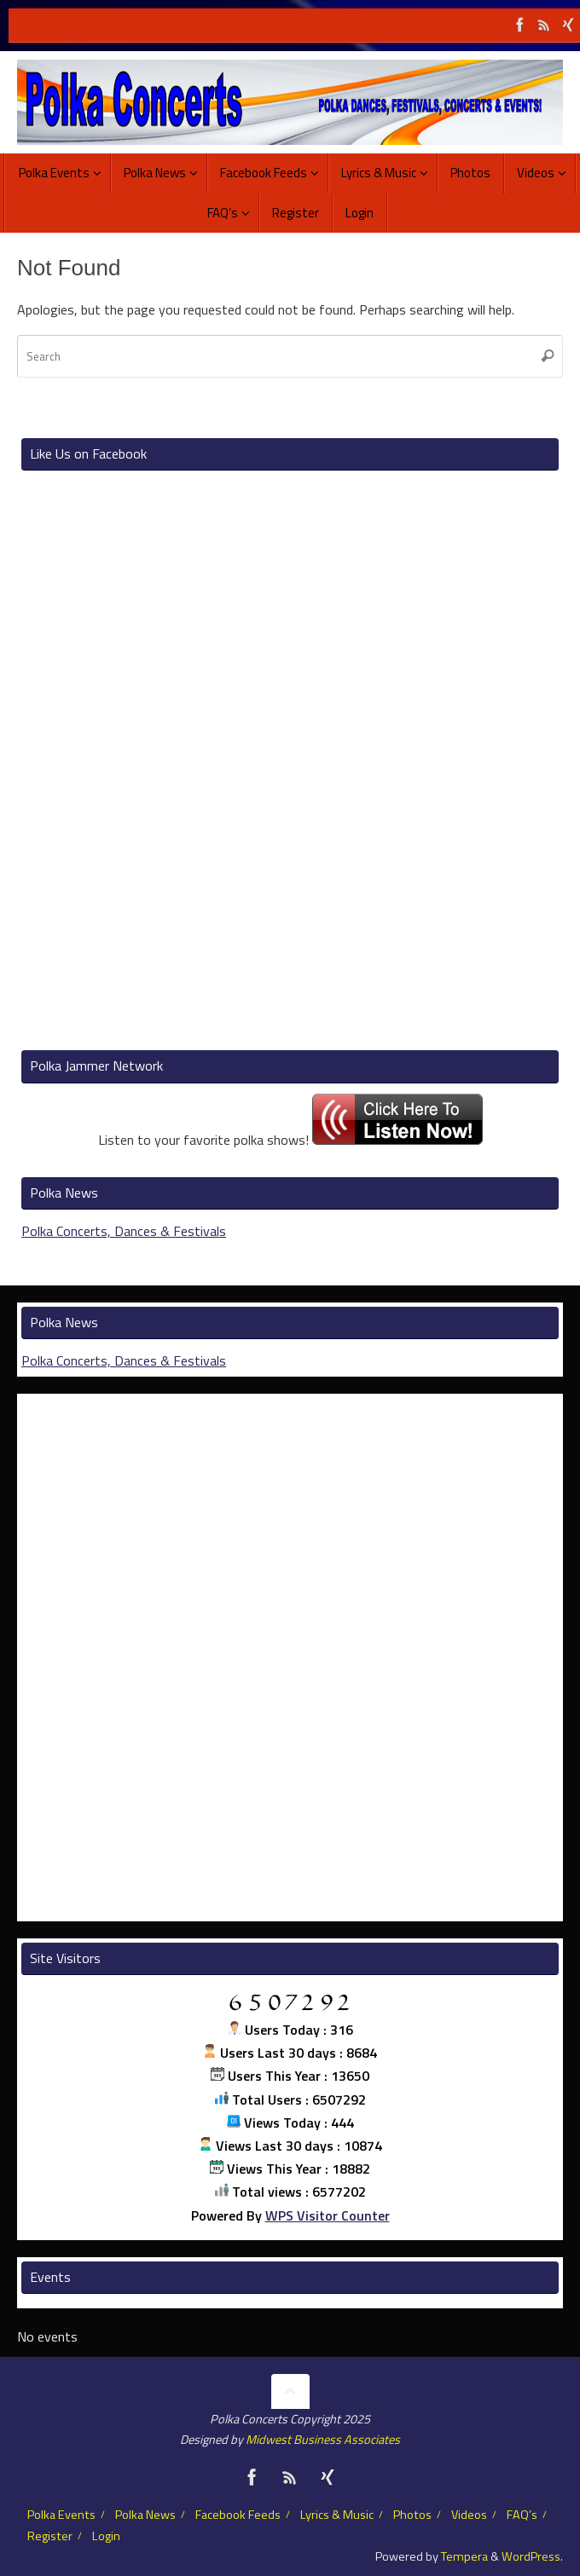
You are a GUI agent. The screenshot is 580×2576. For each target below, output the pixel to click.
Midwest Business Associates (323, 2439)
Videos (469, 2514)
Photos (412, 2514)
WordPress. (532, 2556)
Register (49, 2536)
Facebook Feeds (238, 2514)
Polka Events (61, 2514)
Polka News (145, 2514)
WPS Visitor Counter (327, 2215)
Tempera (464, 2556)
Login (106, 2536)
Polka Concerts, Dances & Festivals (123, 1231)
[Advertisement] (290, 762)
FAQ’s (522, 2514)
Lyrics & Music (337, 2514)
